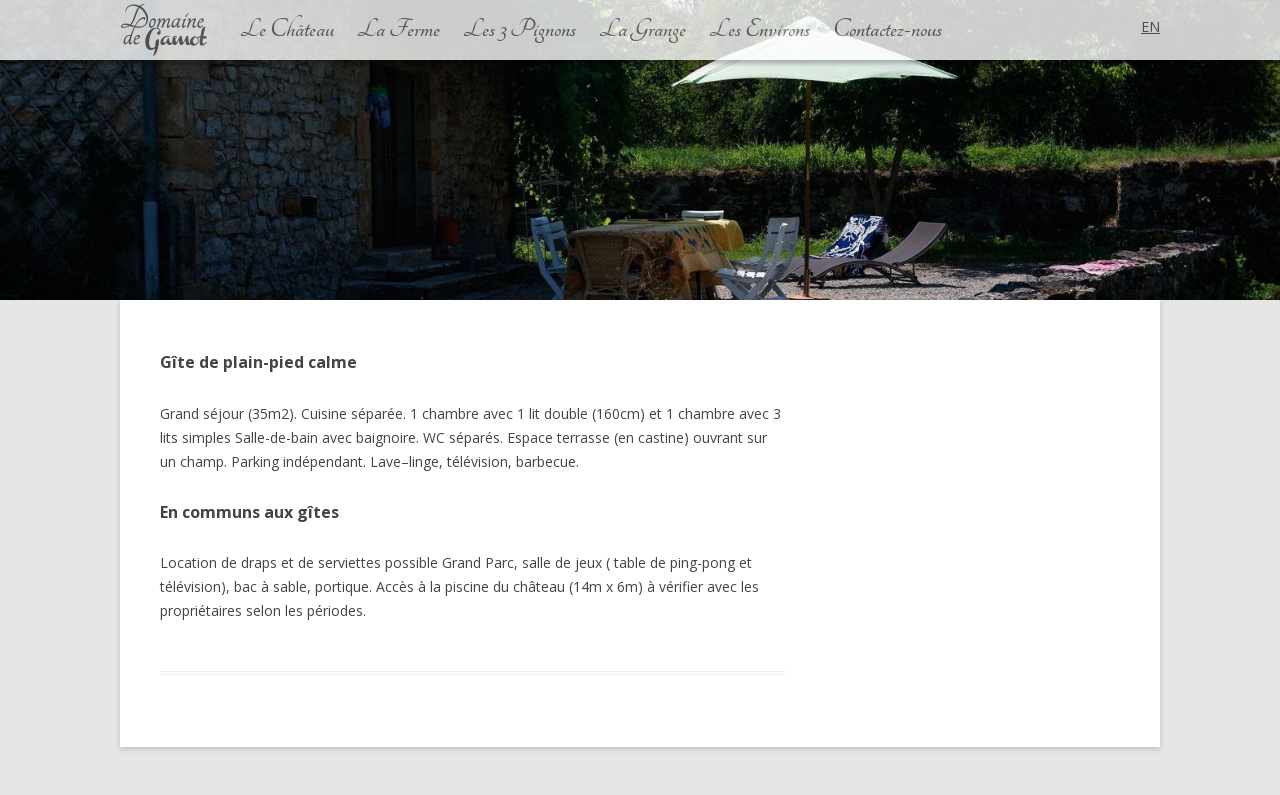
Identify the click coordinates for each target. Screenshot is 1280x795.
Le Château (287, 30)
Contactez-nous (887, 30)
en (1150, 27)
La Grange (642, 30)
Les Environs (759, 30)
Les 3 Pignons (519, 30)
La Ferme (398, 30)
